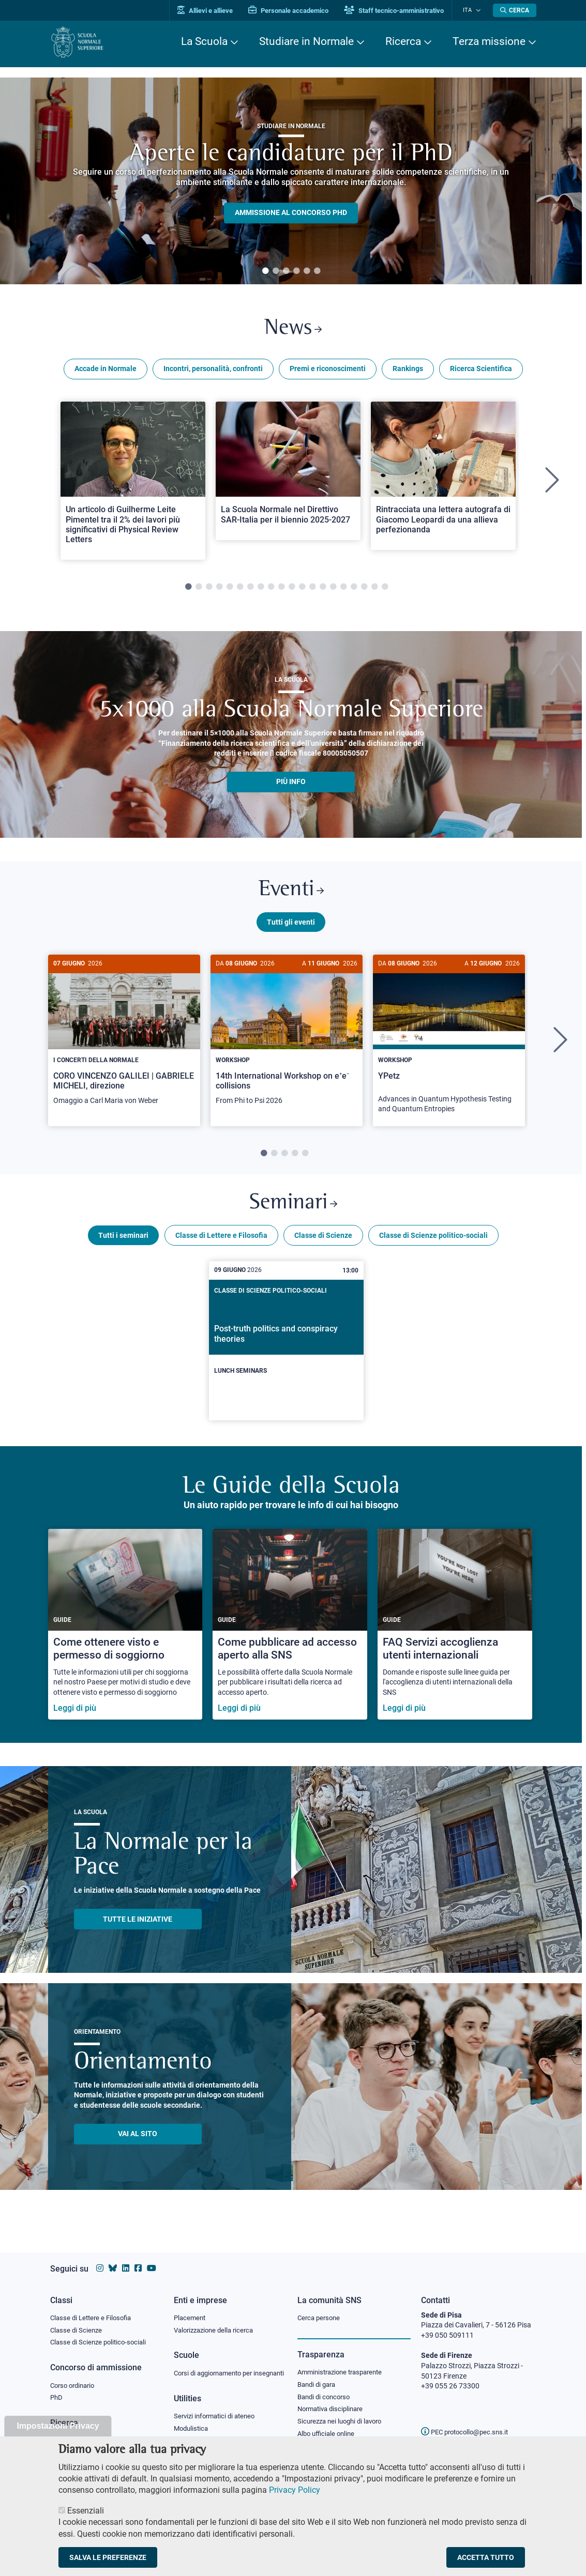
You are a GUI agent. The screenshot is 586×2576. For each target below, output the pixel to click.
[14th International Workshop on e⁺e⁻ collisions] (287, 1041)
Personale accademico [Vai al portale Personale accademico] (295, 10)
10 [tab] (281, 590)
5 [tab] (307, 271)
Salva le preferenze (107, 2557)
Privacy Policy (294, 2490)
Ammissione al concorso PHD (291, 213)
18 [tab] (364, 590)
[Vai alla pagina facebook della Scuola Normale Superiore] (138, 2258)
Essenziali (85, 2511)
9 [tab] (271, 590)
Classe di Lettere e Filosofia (221, 1243)
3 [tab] (286, 271)
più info (291, 784)
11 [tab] (292, 590)
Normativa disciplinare (333, 2400)
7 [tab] (250, 590)
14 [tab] (323, 590)
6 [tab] (317, 271)
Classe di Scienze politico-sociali (433, 1243)
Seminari (293, 1210)
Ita (471, 10)
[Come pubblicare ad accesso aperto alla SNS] (290, 1632)
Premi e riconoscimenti (328, 371)
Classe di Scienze (323, 1243)
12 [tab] (302, 590)
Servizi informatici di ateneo (218, 2417)
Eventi (291, 894)
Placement (191, 2307)
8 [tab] (261, 590)
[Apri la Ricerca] (514, 10)
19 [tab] (374, 590)
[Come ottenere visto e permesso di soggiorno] (125, 1632)
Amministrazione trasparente (344, 2362)
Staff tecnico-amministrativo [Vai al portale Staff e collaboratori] (400, 10)
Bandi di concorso (326, 2387)
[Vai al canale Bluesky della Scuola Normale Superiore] (113, 2258)
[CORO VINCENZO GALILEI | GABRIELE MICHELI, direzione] (124, 1041)
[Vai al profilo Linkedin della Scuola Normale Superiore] (125, 2258)
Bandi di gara (318, 2374)
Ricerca (403, 41)
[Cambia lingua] (479, 10)
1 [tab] (265, 271)
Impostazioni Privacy (58, 2425)
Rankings (408, 371)
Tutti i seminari (123, 1243)
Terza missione (489, 41)
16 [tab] (343, 590)
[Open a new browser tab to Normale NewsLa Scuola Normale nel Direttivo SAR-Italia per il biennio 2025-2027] (288, 473)
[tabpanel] (291, 181)
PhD (57, 2389)
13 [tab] (312, 590)
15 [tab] (333, 590)
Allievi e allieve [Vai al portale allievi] (211, 10)
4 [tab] (296, 271)
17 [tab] (354, 590)
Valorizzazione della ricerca (217, 2320)
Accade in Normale (105, 371)
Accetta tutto (485, 2557)
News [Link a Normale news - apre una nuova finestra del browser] (293, 330)
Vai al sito (137, 2142)
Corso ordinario (75, 2376)
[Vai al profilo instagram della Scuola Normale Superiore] (99, 2258)
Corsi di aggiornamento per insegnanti (217, 2368)
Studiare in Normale (306, 41)
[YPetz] (449, 1045)
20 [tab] (385, 590)
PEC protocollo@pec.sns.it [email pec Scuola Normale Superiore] (468, 2422)
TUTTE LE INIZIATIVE (137, 1927)
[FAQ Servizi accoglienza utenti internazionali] (455, 1632)
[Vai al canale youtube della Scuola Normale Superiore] (151, 2258)
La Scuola (204, 41)
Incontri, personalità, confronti (213, 371)
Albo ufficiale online (328, 2425)
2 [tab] (276, 271)
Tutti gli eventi (291, 927)
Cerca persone (320, 2307)
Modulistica (192, 2429)
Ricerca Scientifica (481, 371)
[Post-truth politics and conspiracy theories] (286, 1349)
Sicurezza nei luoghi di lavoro (343, 2413)
